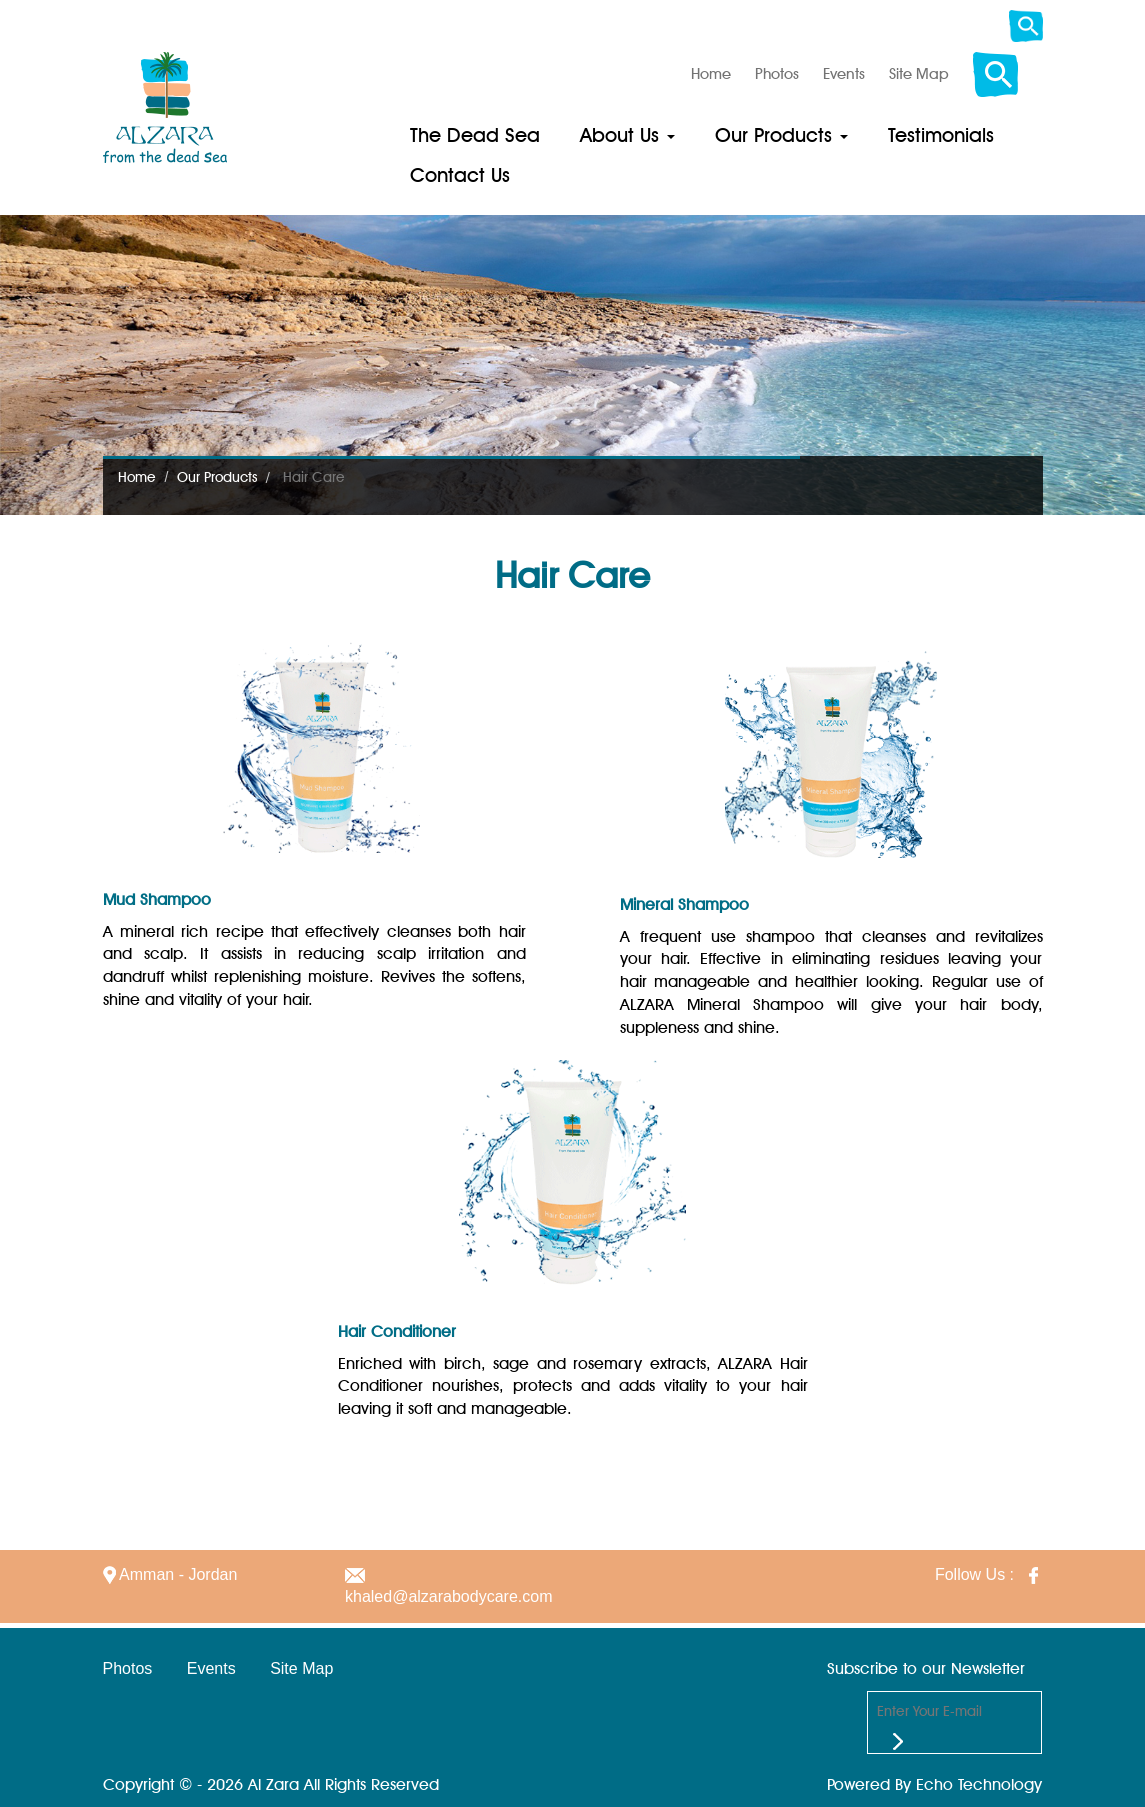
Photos (128, 1668)
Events (211, 1668)
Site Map (301, 1668)
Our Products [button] (781, 135)
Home (137, 477)
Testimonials (941, 135)
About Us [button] (627, 135)
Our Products (217, 477)
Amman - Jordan (170, 1574)
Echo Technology (979, 1784)
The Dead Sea (475, 135)
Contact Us (460, 175)
